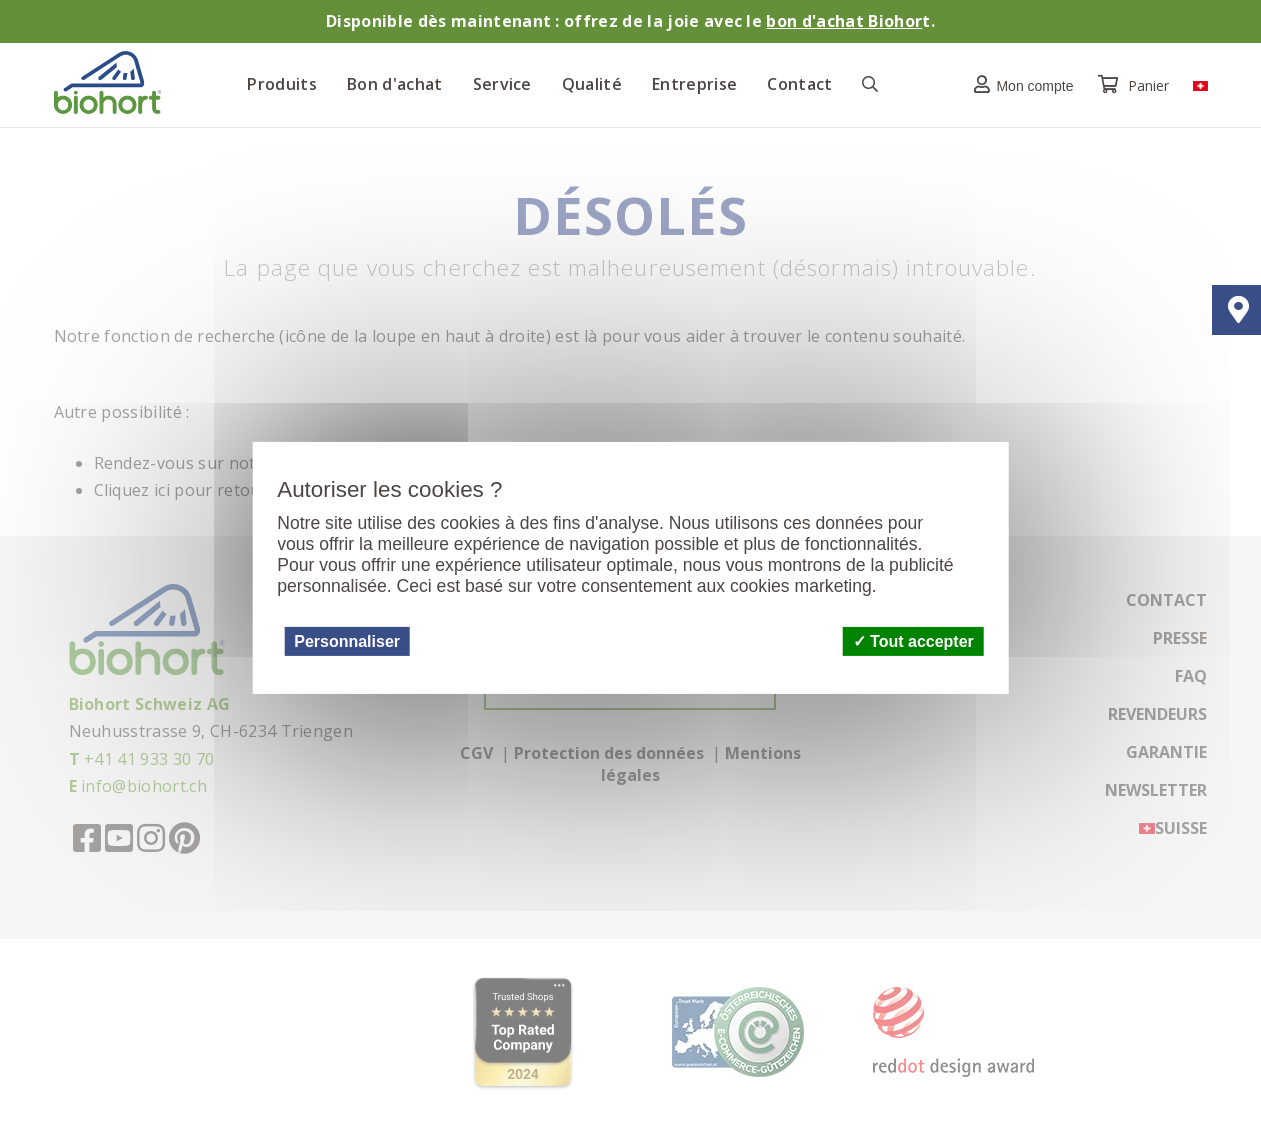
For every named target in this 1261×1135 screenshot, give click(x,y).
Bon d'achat (395, 84)
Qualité (592, 84)
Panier (1135, 85)
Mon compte (1018, 84)
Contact (799, 84)
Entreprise (694, 84)
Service (502, 84)
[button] (1018, 84)
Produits (282, 84)
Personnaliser (347, 640)
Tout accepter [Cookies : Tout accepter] (913, 640)
